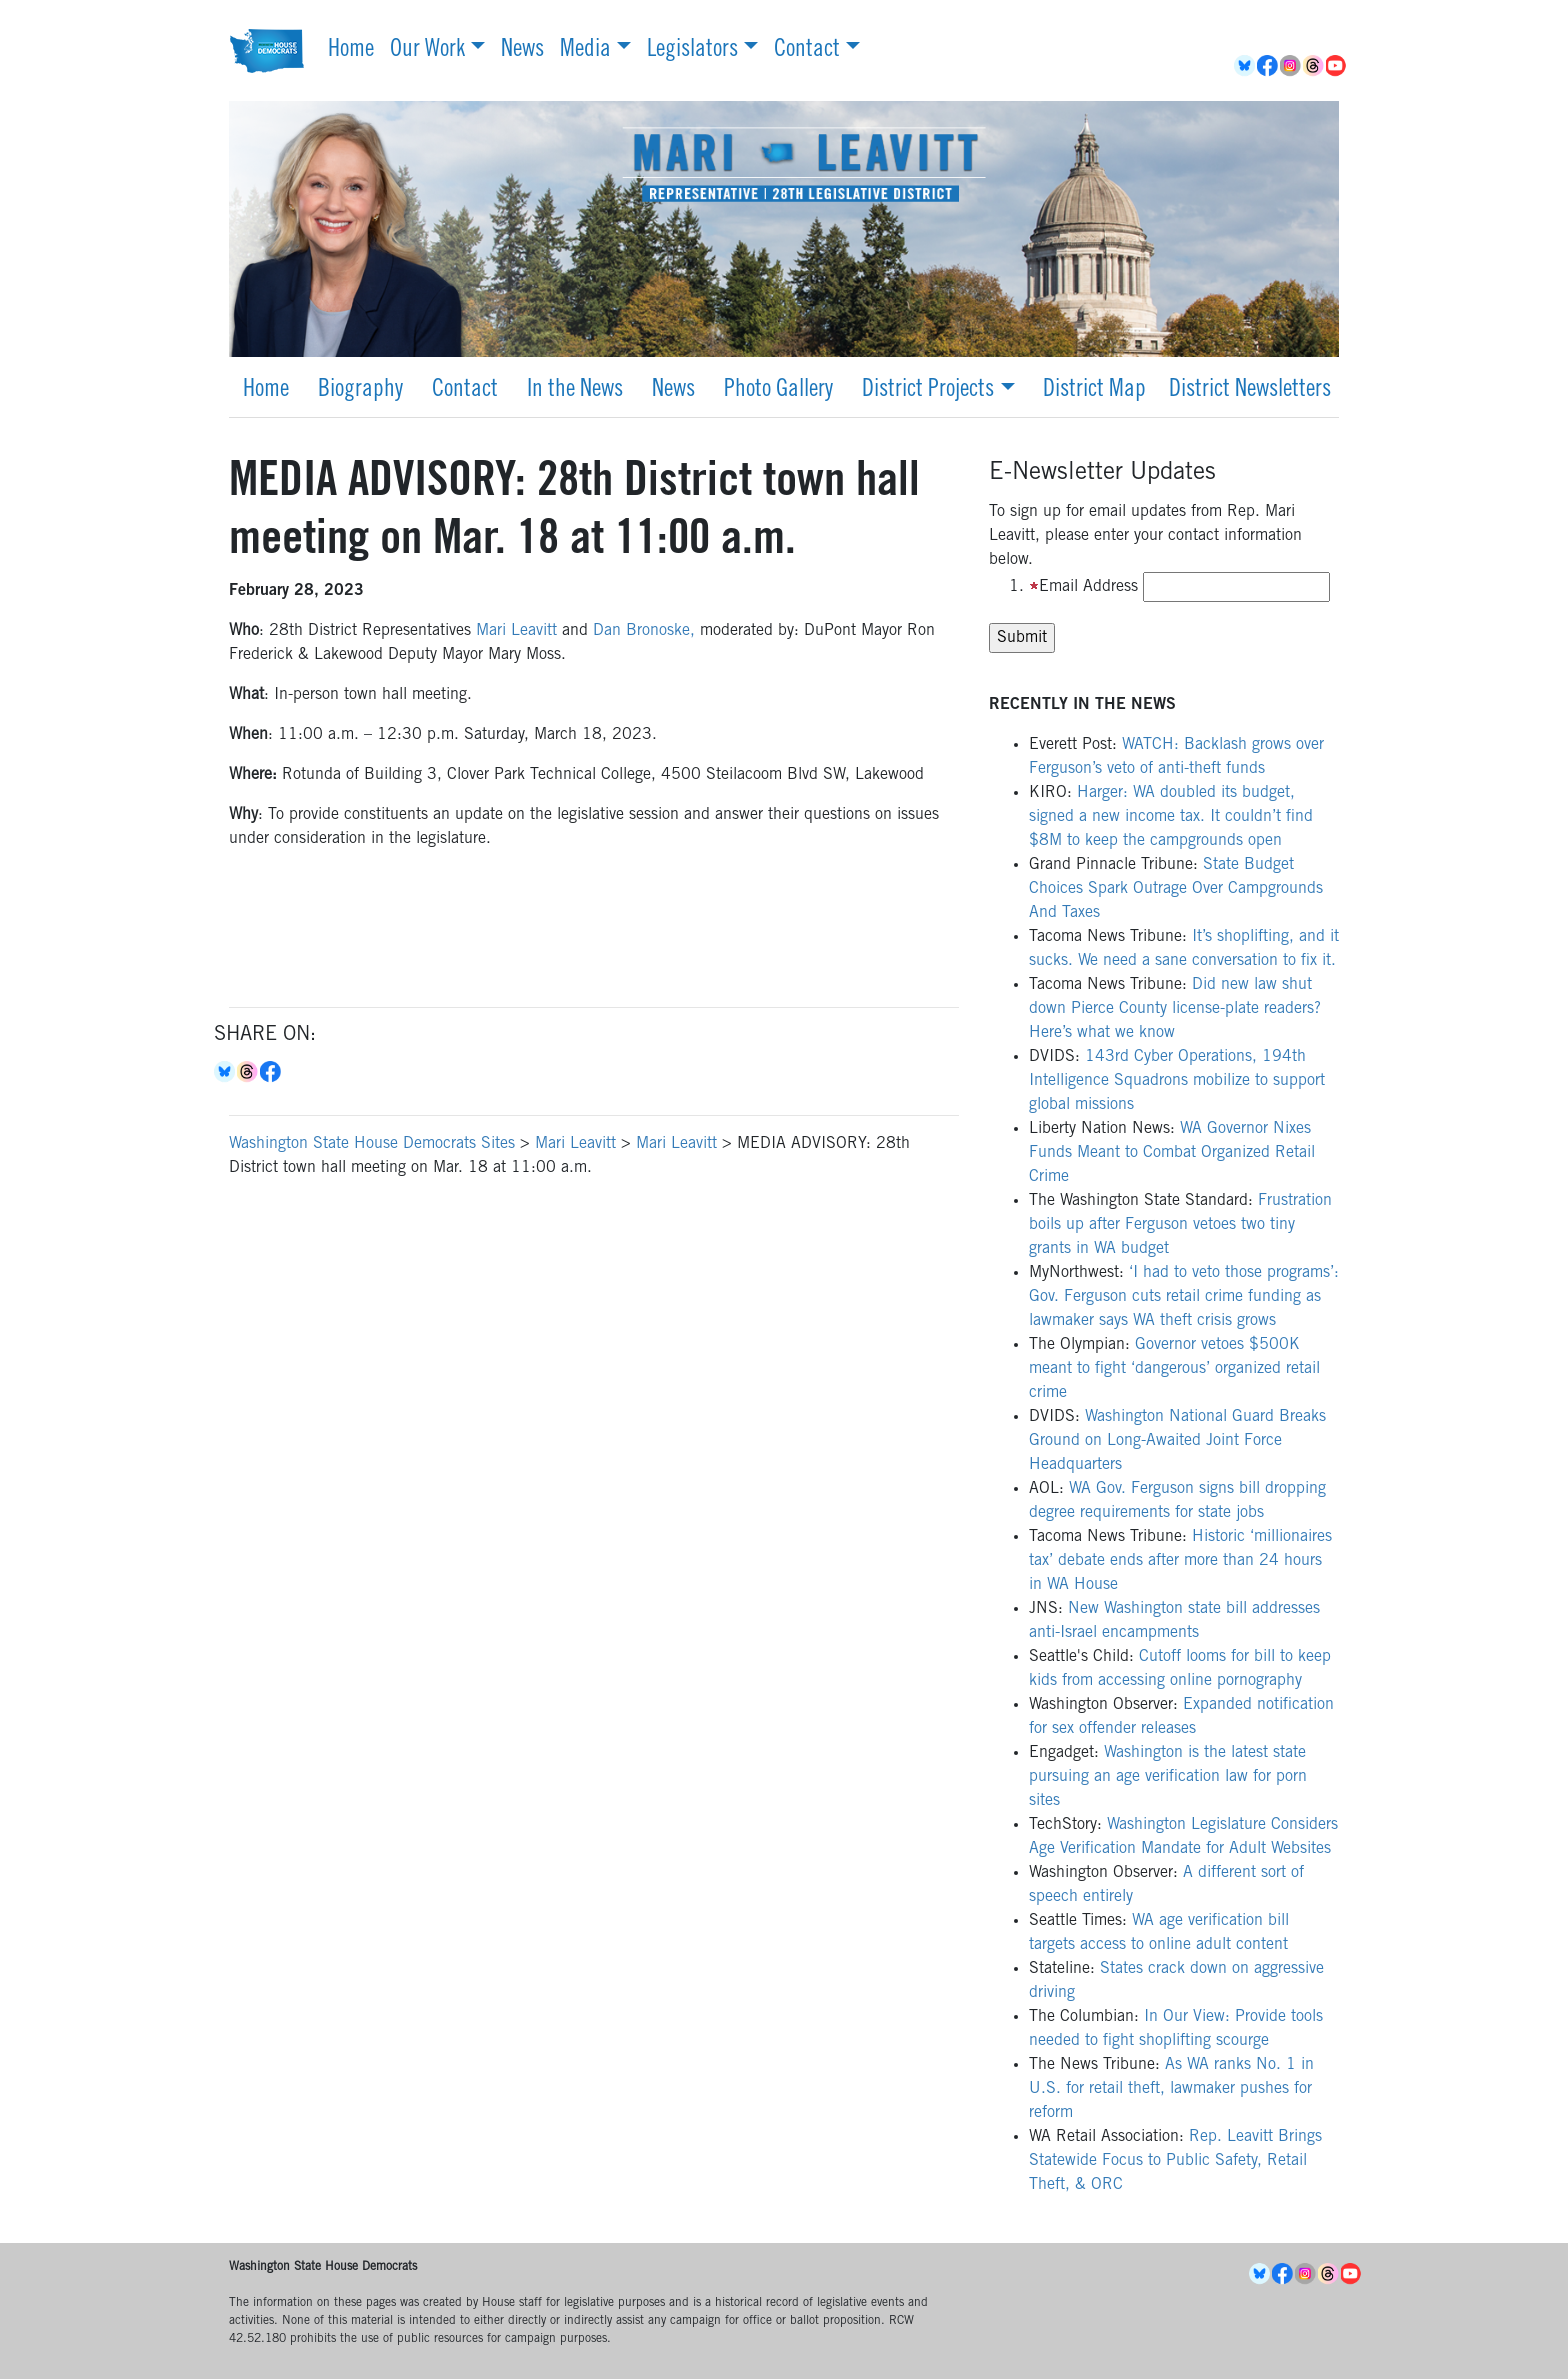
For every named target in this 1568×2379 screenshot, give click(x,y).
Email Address (1083, 587)
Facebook (1268, 66)
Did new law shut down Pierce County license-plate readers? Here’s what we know (1175, 1009)
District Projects (928, 391)
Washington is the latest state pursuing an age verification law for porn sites (1168, 1777)
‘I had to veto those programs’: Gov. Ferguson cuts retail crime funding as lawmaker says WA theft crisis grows (1184, 1297)
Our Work (427, 51)
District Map (1094, 391)
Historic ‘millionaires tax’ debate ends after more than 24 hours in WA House (1180, 1561)
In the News (575, 391)
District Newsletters (1250, 391)
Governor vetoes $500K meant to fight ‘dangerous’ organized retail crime (1174, 1369)
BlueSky (1245, 66)
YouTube (1337, 66)
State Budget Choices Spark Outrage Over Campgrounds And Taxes (1176, 889)
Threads (1314, 66)
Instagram (1291, 66)
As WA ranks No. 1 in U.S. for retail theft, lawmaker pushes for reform (1171, 2089)
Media (585, 51)
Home (351, 51)
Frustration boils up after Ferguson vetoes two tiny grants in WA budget (1180, 1225)
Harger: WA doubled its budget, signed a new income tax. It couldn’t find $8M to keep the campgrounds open (1171, 817)
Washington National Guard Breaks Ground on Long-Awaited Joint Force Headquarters (1177, 1441)
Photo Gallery (778, 391)
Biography (360, 391)
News (522, 51)
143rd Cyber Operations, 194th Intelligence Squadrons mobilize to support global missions (1177, 1081)
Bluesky (225, 1072)
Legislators (692, 51)
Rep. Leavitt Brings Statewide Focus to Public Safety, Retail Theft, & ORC (1175, 2161)
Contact (807, 51)
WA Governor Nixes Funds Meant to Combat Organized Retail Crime (1172, 1153)
